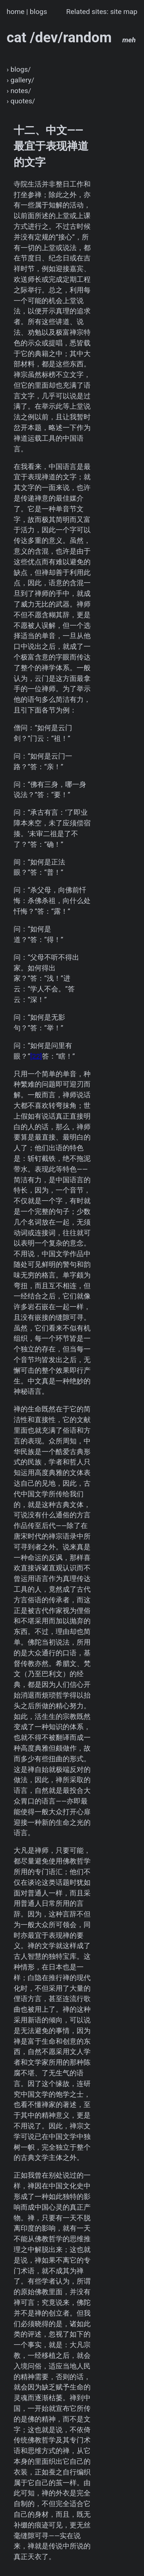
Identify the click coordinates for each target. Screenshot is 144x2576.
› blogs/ (19, 69)
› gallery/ (20, 80)
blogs (38, 11)
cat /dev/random (71, 37)
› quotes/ (21, 101)
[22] (36, 1056)
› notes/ (19, 90)
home (16, 11)
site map (123, 11)
